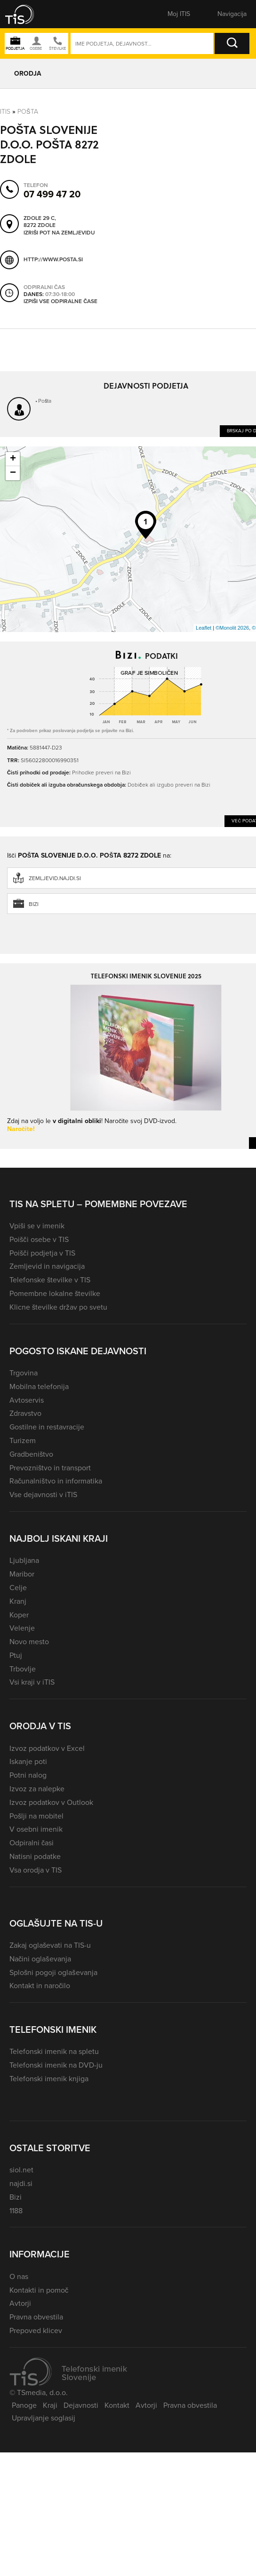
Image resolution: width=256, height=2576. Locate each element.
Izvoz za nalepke (36, 1788)
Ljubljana (24, 1560)
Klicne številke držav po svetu (58, 1307)
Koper (19, 1614)
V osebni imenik (36, 1829)
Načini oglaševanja (40, 1958)
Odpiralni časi (31, 1842)
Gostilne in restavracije (46, 1426)
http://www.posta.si (53, 259)
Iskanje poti (28, 1761)
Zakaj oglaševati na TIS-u (50, 1945)
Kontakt (116, 2405)
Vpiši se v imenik (36, 1225)
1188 (16, 2210)
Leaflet (203, 628)
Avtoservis (26, 1400)
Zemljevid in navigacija (47, 1266)
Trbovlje (22, 1668)
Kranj (17, 1601)
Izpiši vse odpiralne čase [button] (60, 301)
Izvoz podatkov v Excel (47, 1748)
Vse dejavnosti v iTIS (43, 1494)
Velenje (22, 1628)
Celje (18, 1587)
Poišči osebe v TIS (39, 1239)
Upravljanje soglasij (43, 2417)
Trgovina (23, 1372)
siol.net (21, 2169)
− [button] (13, 473)
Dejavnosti (81, 2405)
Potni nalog (28, 1775)
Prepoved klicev (35, 2330)
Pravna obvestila (36, 2316)
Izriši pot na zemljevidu (59, 232)
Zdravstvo (25, 1413)
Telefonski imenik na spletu (54, 2051)
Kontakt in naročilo (39, 1985)
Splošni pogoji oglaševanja (53, 1972)
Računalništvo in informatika (55, 1480)
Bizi (15, 2197)
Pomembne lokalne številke (54, 1293)
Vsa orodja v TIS (35, 1870)
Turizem (22, 1440)
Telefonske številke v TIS (49, 1279)
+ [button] (13, 459)
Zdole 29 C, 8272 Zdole (40, 221)
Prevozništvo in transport (50, 1467)
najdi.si (20, 2183)
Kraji (50, 2405)
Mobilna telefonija (39, 1386)
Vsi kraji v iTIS (32, 1682)
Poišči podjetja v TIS (42, 1253)
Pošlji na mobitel (36, 1816)
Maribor (21, 1574)
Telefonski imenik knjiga (48, 2078)
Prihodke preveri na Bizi (101, 772)
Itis (5, 112)
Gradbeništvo (31, 1454)
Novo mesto (29, 1641)
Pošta (27, 112)
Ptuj (15, 1655)
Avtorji (20, 2303)
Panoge (24, 2405)
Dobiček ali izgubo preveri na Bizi (169, 785)
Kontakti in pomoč (38, 2290)
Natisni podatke (35, 1856)
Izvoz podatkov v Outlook (51, 1802)
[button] (26, 14)
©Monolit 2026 (232, 628)
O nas (18, 2276)
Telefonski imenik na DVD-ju (56, 2065)
